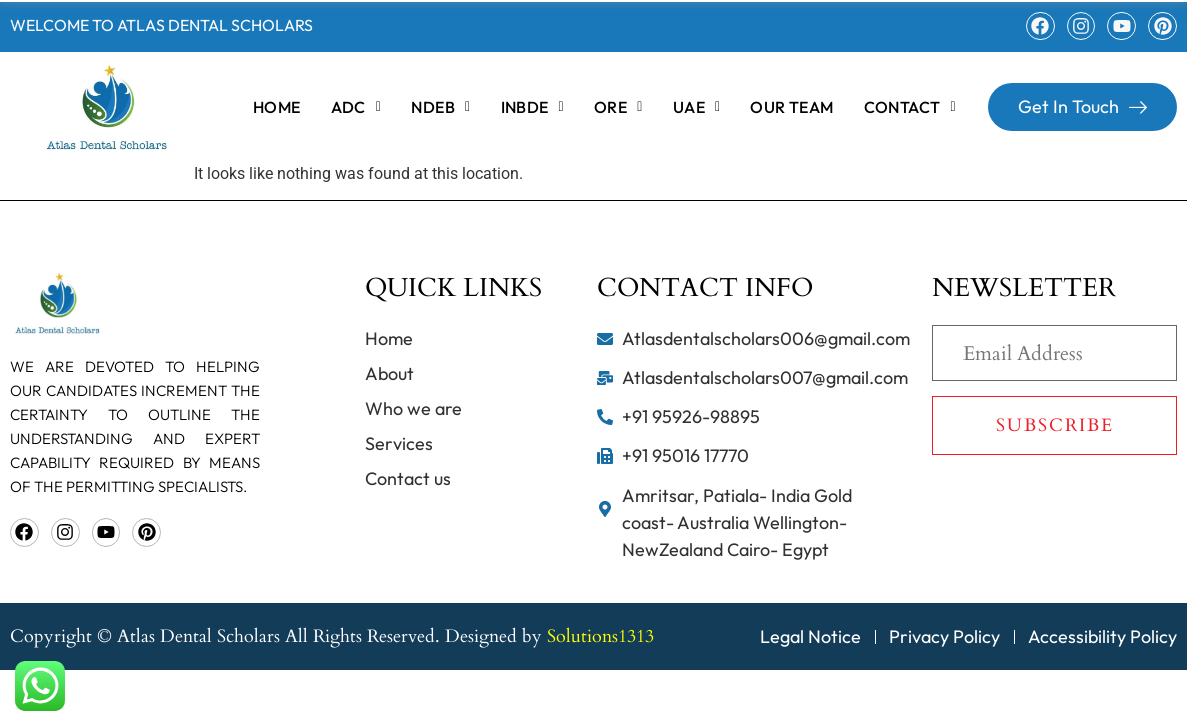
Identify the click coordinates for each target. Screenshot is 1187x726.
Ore (618, 107)
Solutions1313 (600, 636)
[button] (356, 107)
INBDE (533, 107)
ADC (356, 107)
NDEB (440, 107)
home (277, 107)
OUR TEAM (791, 107)
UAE (697, 107)
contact (910, 107)
